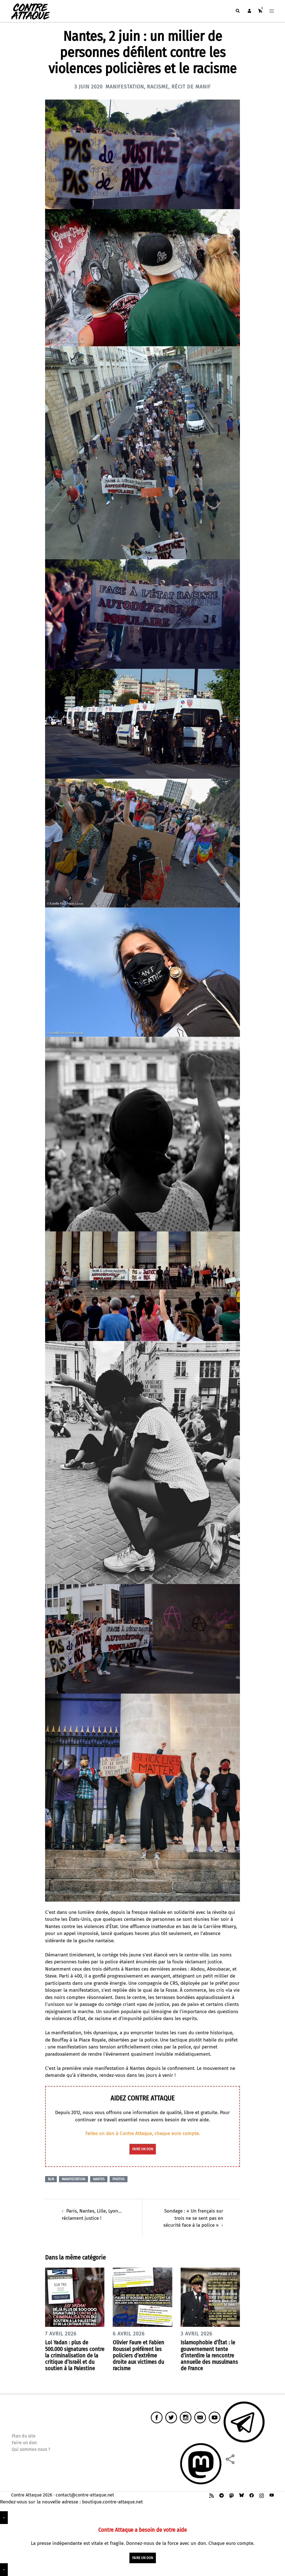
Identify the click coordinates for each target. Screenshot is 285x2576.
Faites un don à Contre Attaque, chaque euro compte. (142, 2133)
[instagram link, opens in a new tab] (261, 2495)
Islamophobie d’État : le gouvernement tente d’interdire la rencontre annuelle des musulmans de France (209, 2355)
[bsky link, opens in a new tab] (241, 2495)
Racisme (157, 87)
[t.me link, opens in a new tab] (221, 2495)
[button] (237, 11)
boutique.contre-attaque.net (112, 2502)
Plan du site (24, 2436)
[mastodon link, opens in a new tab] (231, 2495)
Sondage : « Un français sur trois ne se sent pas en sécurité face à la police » (193, 2218)
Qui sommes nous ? (31, 2449)
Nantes (99, 2179)
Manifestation (124, 87)
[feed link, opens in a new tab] (211, 2495)
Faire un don (24, 2442)
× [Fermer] (4, 2518)
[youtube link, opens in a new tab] (271, 2495)
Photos (118, 2179)
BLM (51, 2179)
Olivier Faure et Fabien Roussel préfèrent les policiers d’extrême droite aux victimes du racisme (138, 2355)
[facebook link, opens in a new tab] (251, 2495)
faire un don (142, 2149)
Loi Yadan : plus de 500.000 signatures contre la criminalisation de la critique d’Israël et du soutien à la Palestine (74, 2355)
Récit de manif (191, 87)
